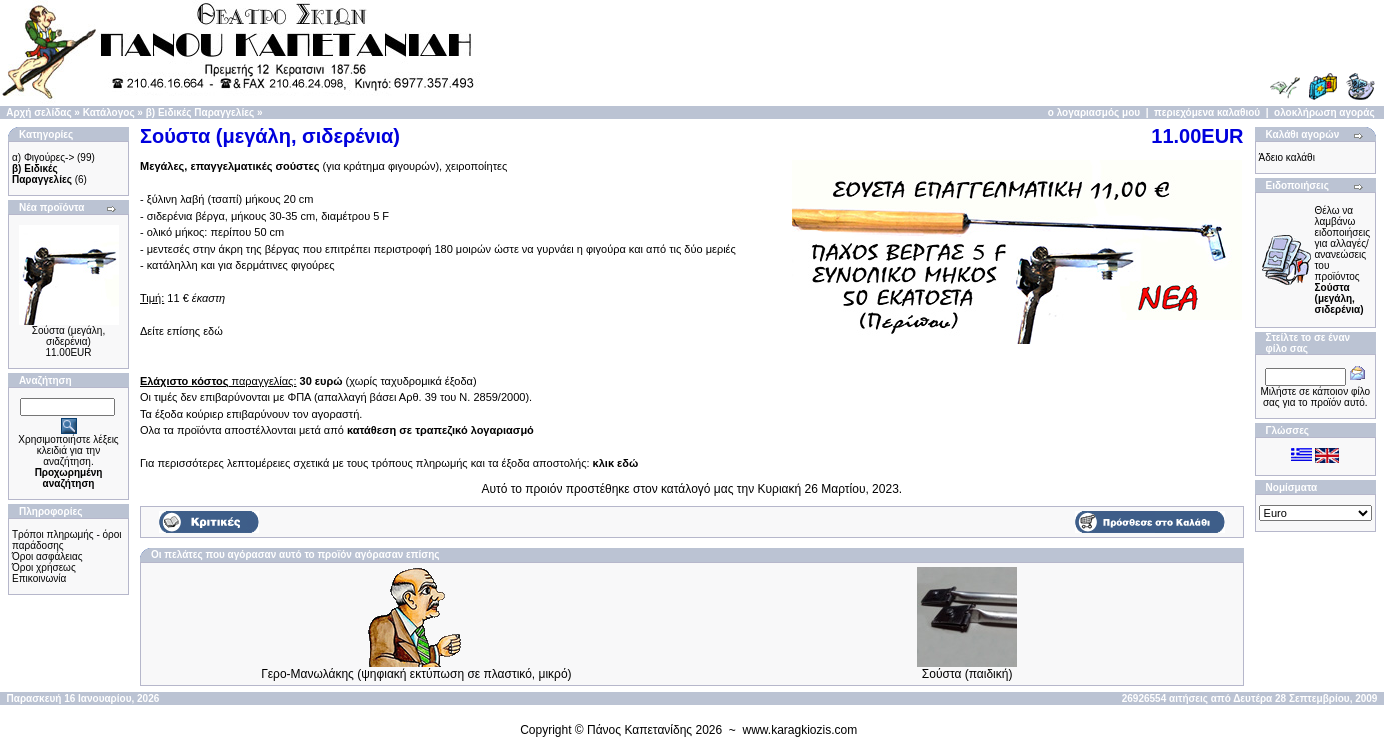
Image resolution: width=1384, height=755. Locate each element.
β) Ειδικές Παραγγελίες (200, 112)
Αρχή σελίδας (38, 112)
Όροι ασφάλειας (47, 556)
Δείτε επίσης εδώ (181, 331)
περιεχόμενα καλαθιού (1207, 112)
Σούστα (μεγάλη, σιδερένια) (68, 336)
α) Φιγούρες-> (43, 157)
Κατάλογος (109, 112)
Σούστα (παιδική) (967, 674)
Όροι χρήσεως (44, 567)
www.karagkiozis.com (800, 730)
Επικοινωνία (39, 578)
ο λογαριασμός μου (1094, 112)
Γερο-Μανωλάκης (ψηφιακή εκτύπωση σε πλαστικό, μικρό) (416, 674)
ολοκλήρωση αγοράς (1324, 112)
